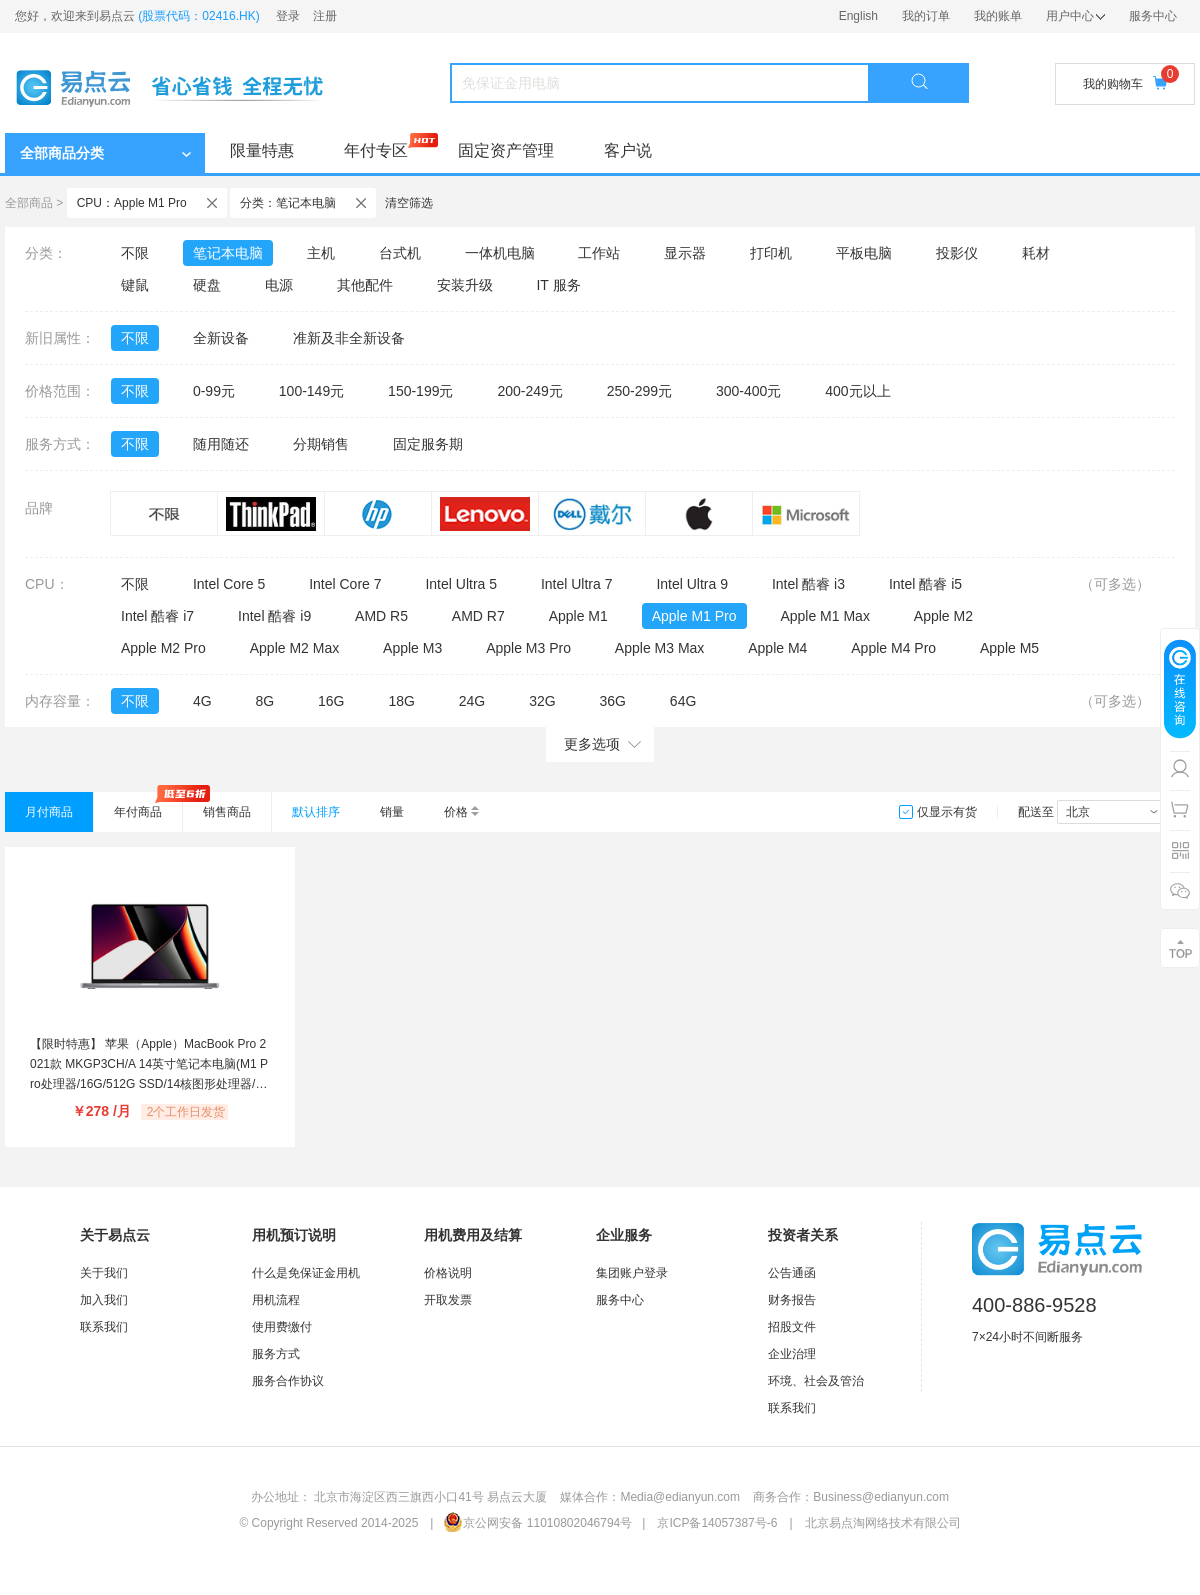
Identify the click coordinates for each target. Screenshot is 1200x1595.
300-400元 (748, 391)
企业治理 (792, 1354)
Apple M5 (1009, 648)
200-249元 (529, 391)
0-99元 (214, 391)
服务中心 (1153, 16)
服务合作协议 (288, 1381)
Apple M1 (578, 616)
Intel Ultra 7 (577, 584)
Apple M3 (412, 648)
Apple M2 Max (294, 648)
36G (612, 701)
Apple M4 (777, 648)
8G (264, 701)
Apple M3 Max (659, 648)
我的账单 (998, 16)
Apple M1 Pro (694, 616)
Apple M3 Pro (528, 648)
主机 (321, 253)
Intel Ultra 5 (461, 584)
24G (472, 701)
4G (202, 701)
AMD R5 (381, 616)
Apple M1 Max (824, 616)
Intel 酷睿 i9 (274, 616)
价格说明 (448, 1273)
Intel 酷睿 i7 (157, 616)
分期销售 (321, 444)
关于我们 (104, 1273)
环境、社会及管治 (816, 1381)
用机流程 (276, 1300)
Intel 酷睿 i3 (808, 584)
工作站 (599, 253)
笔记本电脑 (228, 253)
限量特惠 (262, 150)
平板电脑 (864, 253)
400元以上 (857, 391)
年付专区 (376, 150)
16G (331, 701)
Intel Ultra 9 (692, 584)
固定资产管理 (506, 150)
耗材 (1036, 253)
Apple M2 (943, 616)
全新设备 (221, 338)
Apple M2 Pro (163, 648)
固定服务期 (428, 444)
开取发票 (448, 1300)
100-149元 (311, 391)
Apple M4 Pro (893, 648)
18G (401, 701)
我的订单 (926, 16)
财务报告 (792, 1300)
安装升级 (465, 285)
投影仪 (957, 253)
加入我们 (104, 1300)
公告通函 (792, 1273)
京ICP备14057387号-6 (717, 1523)
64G (683, 701)
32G (542, 701)
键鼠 (135, 285)
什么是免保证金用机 (306, 1273)
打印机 (771, 253)
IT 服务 (558, 285)
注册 (325, 16)
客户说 (628, 150)
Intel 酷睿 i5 (925, 584)
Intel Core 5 (229, 584)
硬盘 (207, 285)
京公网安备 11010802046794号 (537, 1523)
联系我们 (104, 1327)
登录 (288, 16)
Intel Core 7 (345, 584)
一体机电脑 (500, 253)
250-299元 (639, 391)
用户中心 (1075, 16)
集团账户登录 (632, 1273)
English (858, 16)
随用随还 (221, 444)
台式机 (400, 253)
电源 (279, 285)
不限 (135, 253)
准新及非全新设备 (349, 338)
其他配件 (365, 285)
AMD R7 (478, 616)
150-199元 (420, 391)
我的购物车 (1125, 83)
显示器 (685, 253)
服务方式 (276, 1354)
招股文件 (792, 1327)
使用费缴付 (282, 1327)
